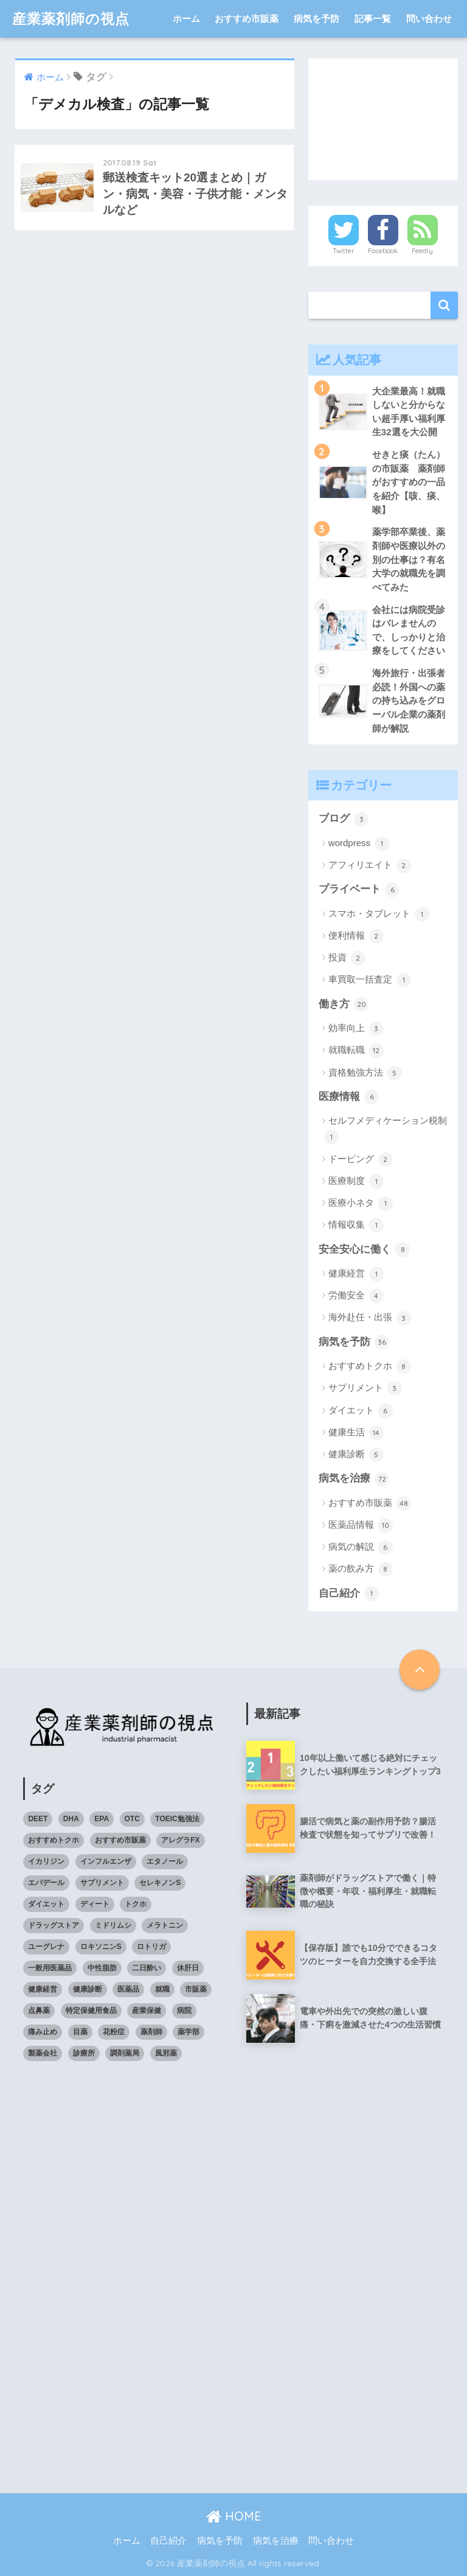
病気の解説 (360, 1547)
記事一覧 (373, 18)
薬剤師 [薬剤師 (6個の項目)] (151, 2032)
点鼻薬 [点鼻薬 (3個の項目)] (39, 2010)
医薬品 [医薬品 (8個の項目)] (128, 1989)
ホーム (186, 18)
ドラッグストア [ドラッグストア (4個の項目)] (53, 1925)
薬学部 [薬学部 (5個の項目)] (188, 2032)
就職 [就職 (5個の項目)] (162, 1989)
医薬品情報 (360, 1525)
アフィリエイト (369, 865)
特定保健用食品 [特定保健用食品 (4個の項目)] (91, 2010)
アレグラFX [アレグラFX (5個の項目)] (180, 1840)
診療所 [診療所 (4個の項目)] (84, 2053)
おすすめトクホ (369, 1366)
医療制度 (356, 1181)
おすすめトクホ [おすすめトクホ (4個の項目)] (53, 1840)
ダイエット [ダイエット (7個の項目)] (46, 1904)
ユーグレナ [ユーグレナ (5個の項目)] (46, 1946)
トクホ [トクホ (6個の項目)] (136, 1904)
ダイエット (360, 1411)
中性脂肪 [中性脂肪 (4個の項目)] (102, 1968)
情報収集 (356, 1225)
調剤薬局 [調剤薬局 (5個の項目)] (124, 2053)
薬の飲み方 (360, 1569)
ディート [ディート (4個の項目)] (94, 1904)
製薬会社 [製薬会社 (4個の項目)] (42, 2053)
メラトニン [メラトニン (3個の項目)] (165, 1925)
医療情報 (349, 1097)
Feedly (422, 251)
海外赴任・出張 (369, 1318)
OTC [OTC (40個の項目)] (132, 1819)
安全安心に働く (364, 1249)
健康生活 (356, 1433)
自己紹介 (349, 1593)
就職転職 (356, 1050)
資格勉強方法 (365, 1073)
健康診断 (356, 1454)
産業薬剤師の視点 (71, 18)
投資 (346, 958)
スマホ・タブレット (378, 914)
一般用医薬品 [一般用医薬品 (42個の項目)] (50, 1968)
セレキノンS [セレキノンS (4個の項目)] (160, 1882)
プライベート (359, 890)
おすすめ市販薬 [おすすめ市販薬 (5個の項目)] (120, 1840)
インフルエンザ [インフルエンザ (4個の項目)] (105, 1861)
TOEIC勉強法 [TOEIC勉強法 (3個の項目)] (177, 1819)
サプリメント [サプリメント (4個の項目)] (102, 1882)
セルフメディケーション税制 (385, 1129)
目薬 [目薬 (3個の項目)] (80, 2032)
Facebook (383, 251)
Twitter (344, 251)
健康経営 (356, 1274)
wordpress (358, 843)
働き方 (344, 1004)
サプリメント (365, 1388)
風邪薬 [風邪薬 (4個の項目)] (166, 2053)
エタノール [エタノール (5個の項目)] (165, 1861)
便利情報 (356, 936)
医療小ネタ (360, 1203)
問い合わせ (429, 18)
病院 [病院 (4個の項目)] (184, 2010)
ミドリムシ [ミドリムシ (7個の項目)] (113, 1925)
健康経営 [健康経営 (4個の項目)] (42, 1989)
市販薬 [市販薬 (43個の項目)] (196, 1989)
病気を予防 (316, 18)
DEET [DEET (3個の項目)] (37, 1819)
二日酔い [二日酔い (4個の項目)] (146, 1968)
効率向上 (356, 1028)
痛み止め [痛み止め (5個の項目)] (42, 2032)
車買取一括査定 (369, 980)
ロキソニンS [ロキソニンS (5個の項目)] (101, 1946)
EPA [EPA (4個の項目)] (101, 1819)
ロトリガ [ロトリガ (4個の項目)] (151, 1946)
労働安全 (356, 1296)
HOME (233, 2516)
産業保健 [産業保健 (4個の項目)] (146, 2010)
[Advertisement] (383, 119)
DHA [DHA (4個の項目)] (71, 1819)
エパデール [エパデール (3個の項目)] (46, 1882)
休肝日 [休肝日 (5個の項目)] (188, 1968)
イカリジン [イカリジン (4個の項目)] (46, 1861)
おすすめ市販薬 (246, 18)
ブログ (344, 819)
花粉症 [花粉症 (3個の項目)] (114, 2032)
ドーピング (360, 1159)
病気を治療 (354, 1479)
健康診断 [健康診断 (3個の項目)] (87, 1989)
